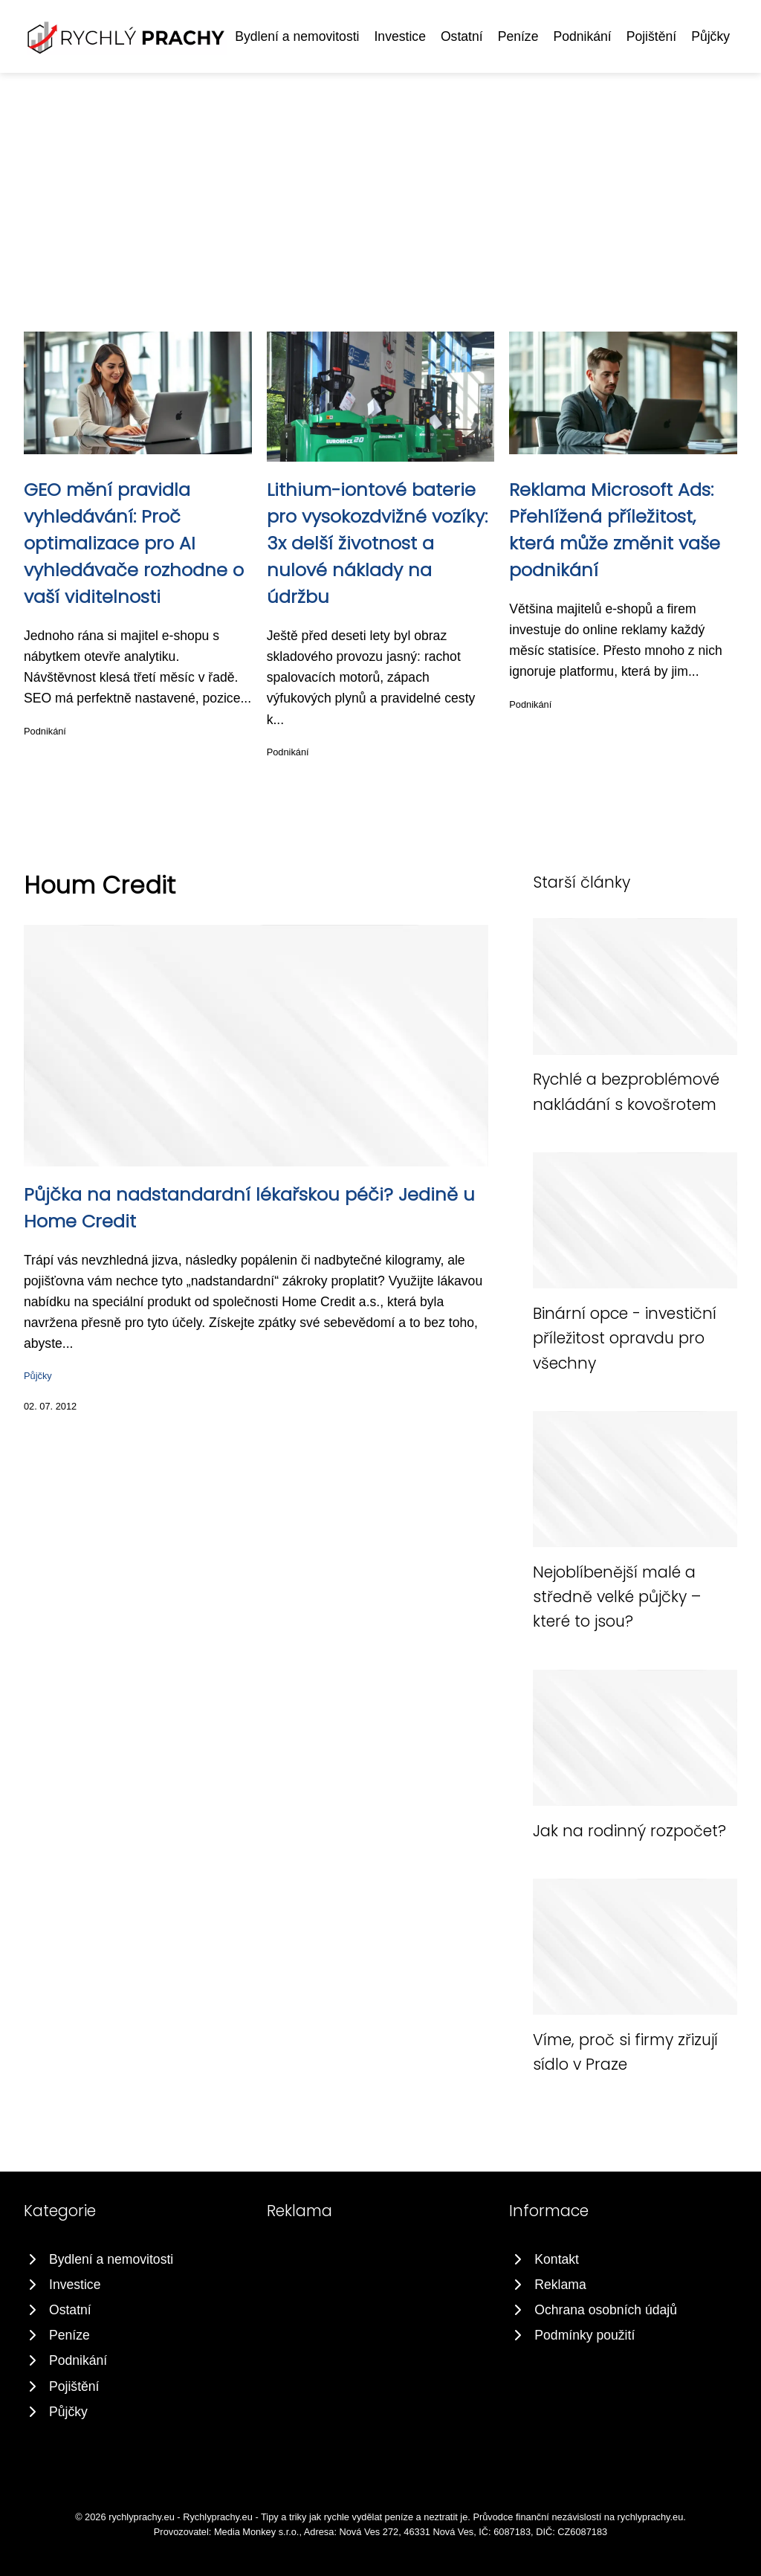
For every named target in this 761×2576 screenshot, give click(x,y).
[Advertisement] (380, 184)
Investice (399, 36)
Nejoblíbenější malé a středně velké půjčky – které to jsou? (617, 1597)
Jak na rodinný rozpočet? (629, 1830)
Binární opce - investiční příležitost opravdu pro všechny (624, 1338)
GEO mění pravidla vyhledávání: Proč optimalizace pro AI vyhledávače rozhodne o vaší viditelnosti (134, 543)
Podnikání (582, 36)
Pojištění (651, 36)
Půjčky (710, 36)
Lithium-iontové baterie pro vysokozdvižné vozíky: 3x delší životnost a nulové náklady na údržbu (377, 543)
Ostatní (462, 36)
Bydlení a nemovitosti (297, 36)
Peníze (518, 36)
